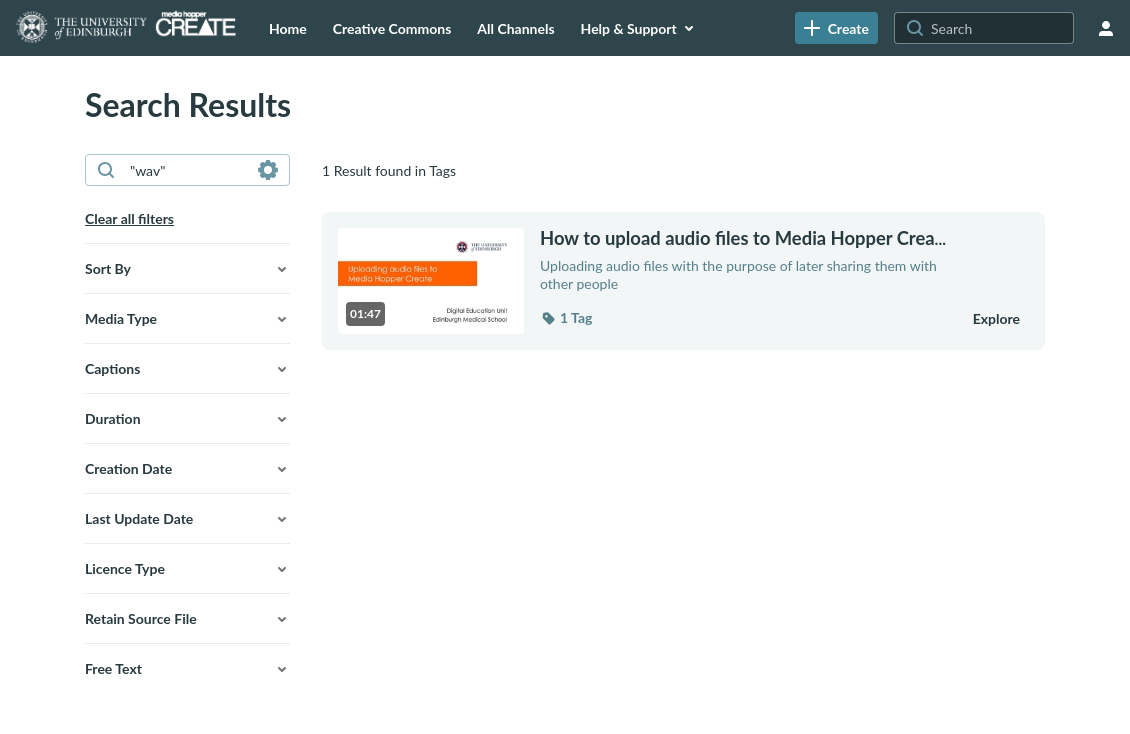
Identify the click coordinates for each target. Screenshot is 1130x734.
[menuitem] (288, 28)
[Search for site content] (1000, 28)
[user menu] (1106, 28)
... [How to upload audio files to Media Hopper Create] (743, 238)
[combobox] (186, 170)
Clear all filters (129, 218)
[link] (836, 28)
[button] (187, 269)
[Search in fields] (268, 170)
